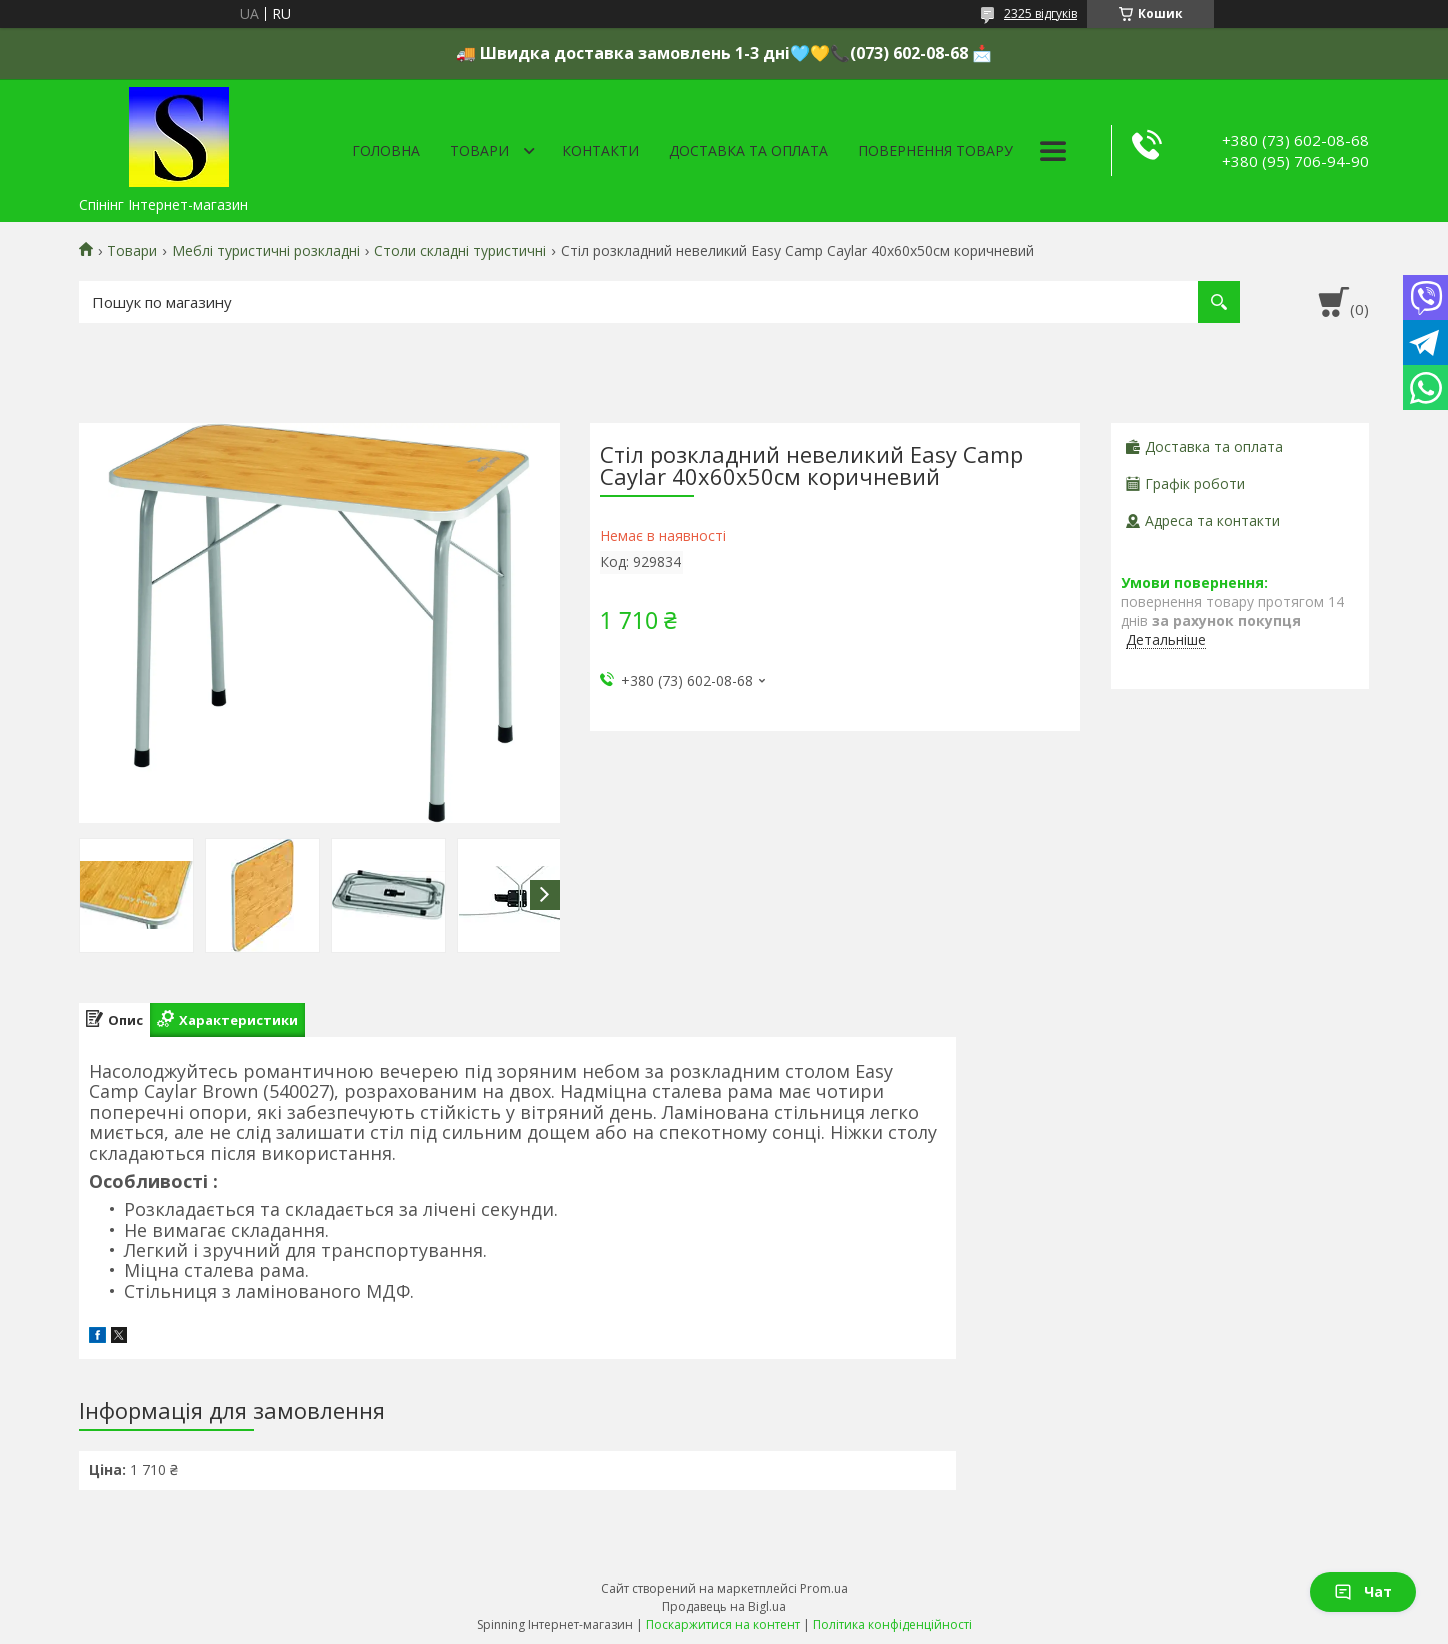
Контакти (600, 150)
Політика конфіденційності (892, 1624)
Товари (479, 150)
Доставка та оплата (748, 150)
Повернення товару (935, 150)
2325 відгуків (1040, 13)
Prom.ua (824, 1588)
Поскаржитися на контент (723, 1624)
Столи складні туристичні (460, 251)
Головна (386, 150)
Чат (1363, 1591)
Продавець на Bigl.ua (724, 1606)
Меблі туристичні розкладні (266, 251)
